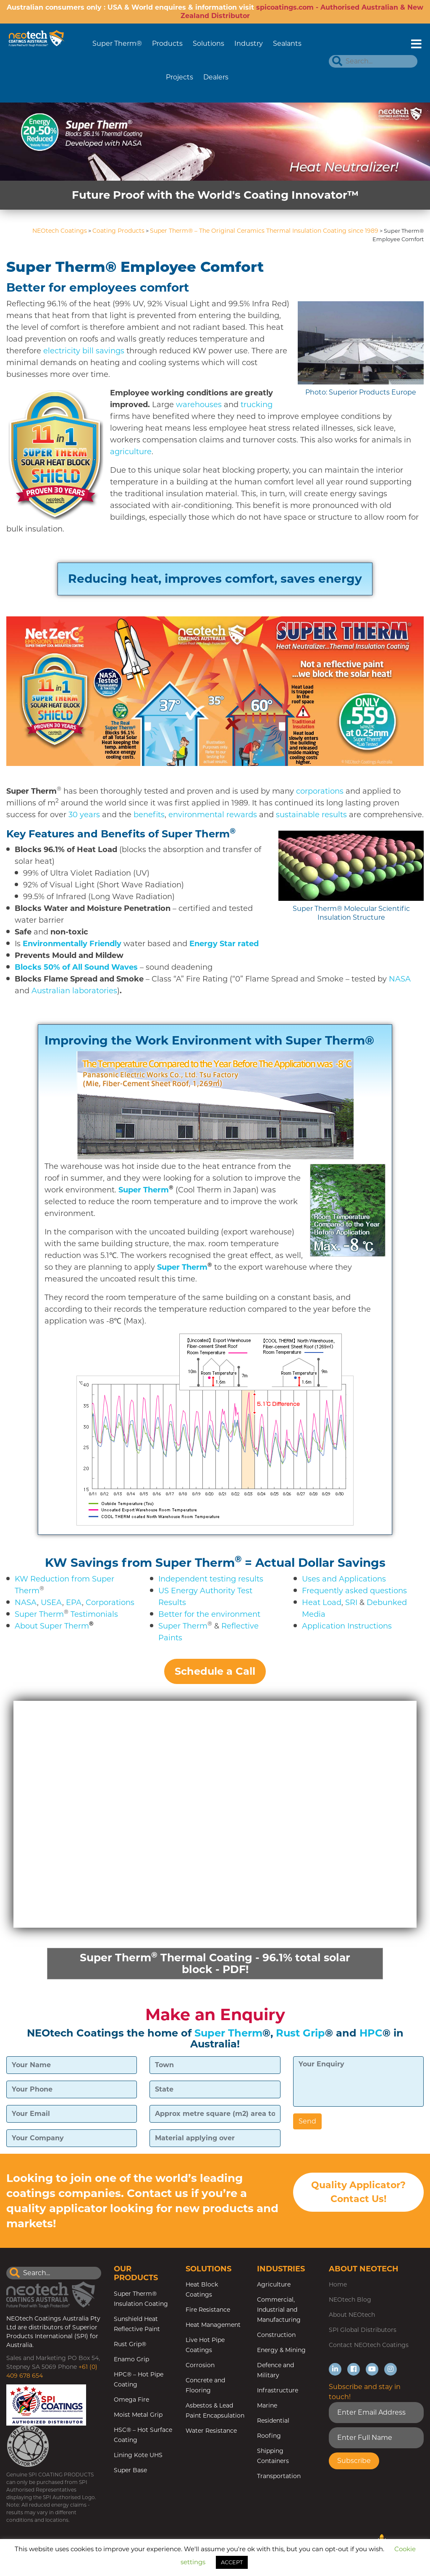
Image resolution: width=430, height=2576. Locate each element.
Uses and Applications (344, 1579)
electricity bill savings (83, 350)
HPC (371, 2034)
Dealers (215, 77)
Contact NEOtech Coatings (369, 2346)
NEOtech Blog (350, 2300)
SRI (351, 1602)
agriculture (131, 451)
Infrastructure (277, 2391)
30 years (84, 814)
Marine (267, 2406)
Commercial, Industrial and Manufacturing (279, 2310)
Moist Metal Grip (138, 2415)
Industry (248, 43)
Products (167, 43)
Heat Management (213, 2325)
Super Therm (39, 1614)
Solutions (208, 43)
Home (338, 2285)
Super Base (130, 2471)
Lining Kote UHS (138, 2456)
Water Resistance (211, 2431)
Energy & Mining (281, 2351)
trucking (257, 404)
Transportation (279, 2477)
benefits (149, 814)
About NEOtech (352, 2315)
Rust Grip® (130, 2345)
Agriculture (274, 2285)
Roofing (269, 2436)
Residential (273, 2421)
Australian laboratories (74, 990)
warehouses (199, 404)
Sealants (287, 43)
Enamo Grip (131, 2360)
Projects (179, 77)
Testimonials (94, 1614)
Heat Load (321, 1602)
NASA (400, 979)
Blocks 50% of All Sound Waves (76, 967)
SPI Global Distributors (362, 2330)
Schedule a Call (215, 1671)
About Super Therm (52, 1626)
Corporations (110, 1602)
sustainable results (311, 814)
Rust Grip (300, 2034)
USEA (51, 1602)
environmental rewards (212, 814)
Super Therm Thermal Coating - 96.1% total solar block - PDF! (215, 1963)
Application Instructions (347, 1626)
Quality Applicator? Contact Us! (358, 2193)
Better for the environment (209, 1614)
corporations (319, 791)
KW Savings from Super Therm (140, 1562)
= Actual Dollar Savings (315, 1562)
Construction (276, 2335)
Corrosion (200, 2366)
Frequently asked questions (354, 1590)
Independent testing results (210, 1579)
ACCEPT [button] (232, 2562)
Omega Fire (131, 2400)
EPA (74, 1602)
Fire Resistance (208, 2310)
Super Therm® (117, 43)
